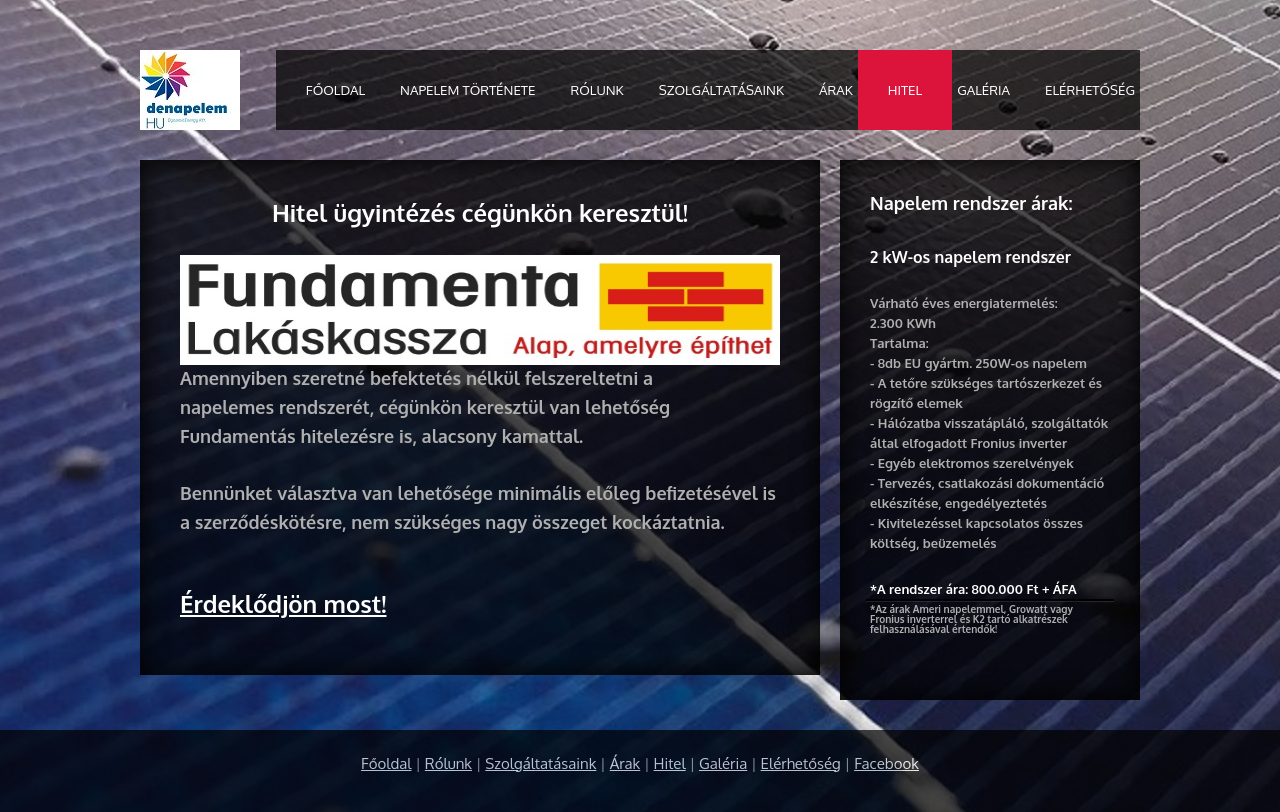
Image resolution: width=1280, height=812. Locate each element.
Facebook (886, 763)
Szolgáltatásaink (721, 89)
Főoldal (335, 89)
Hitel (905, 89)
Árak (836, 89)
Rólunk (596, 89)
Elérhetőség (1090, 89)
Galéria (983, 89)
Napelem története (467, 89)
